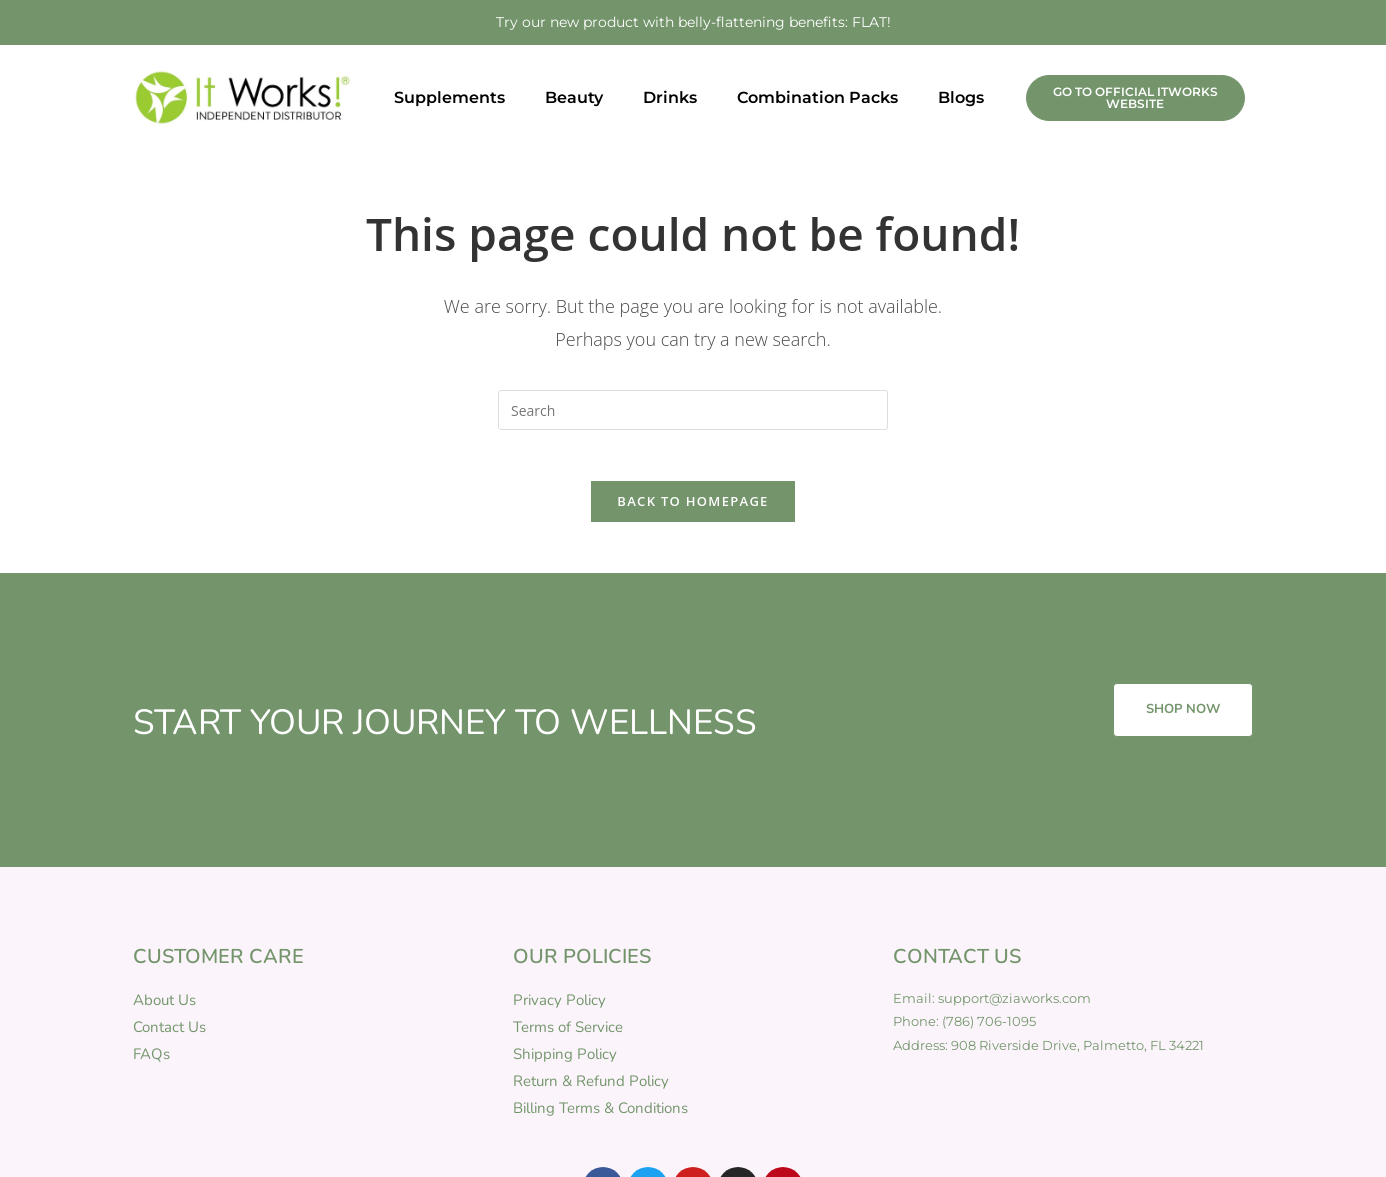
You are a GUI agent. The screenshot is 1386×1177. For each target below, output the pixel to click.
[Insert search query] (693, 410)
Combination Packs (817, 97)
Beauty (574, 97)
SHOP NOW (1183, 720)
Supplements (449, 97)
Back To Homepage (692, 511)
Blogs (961, 97)
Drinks (670, 97)
